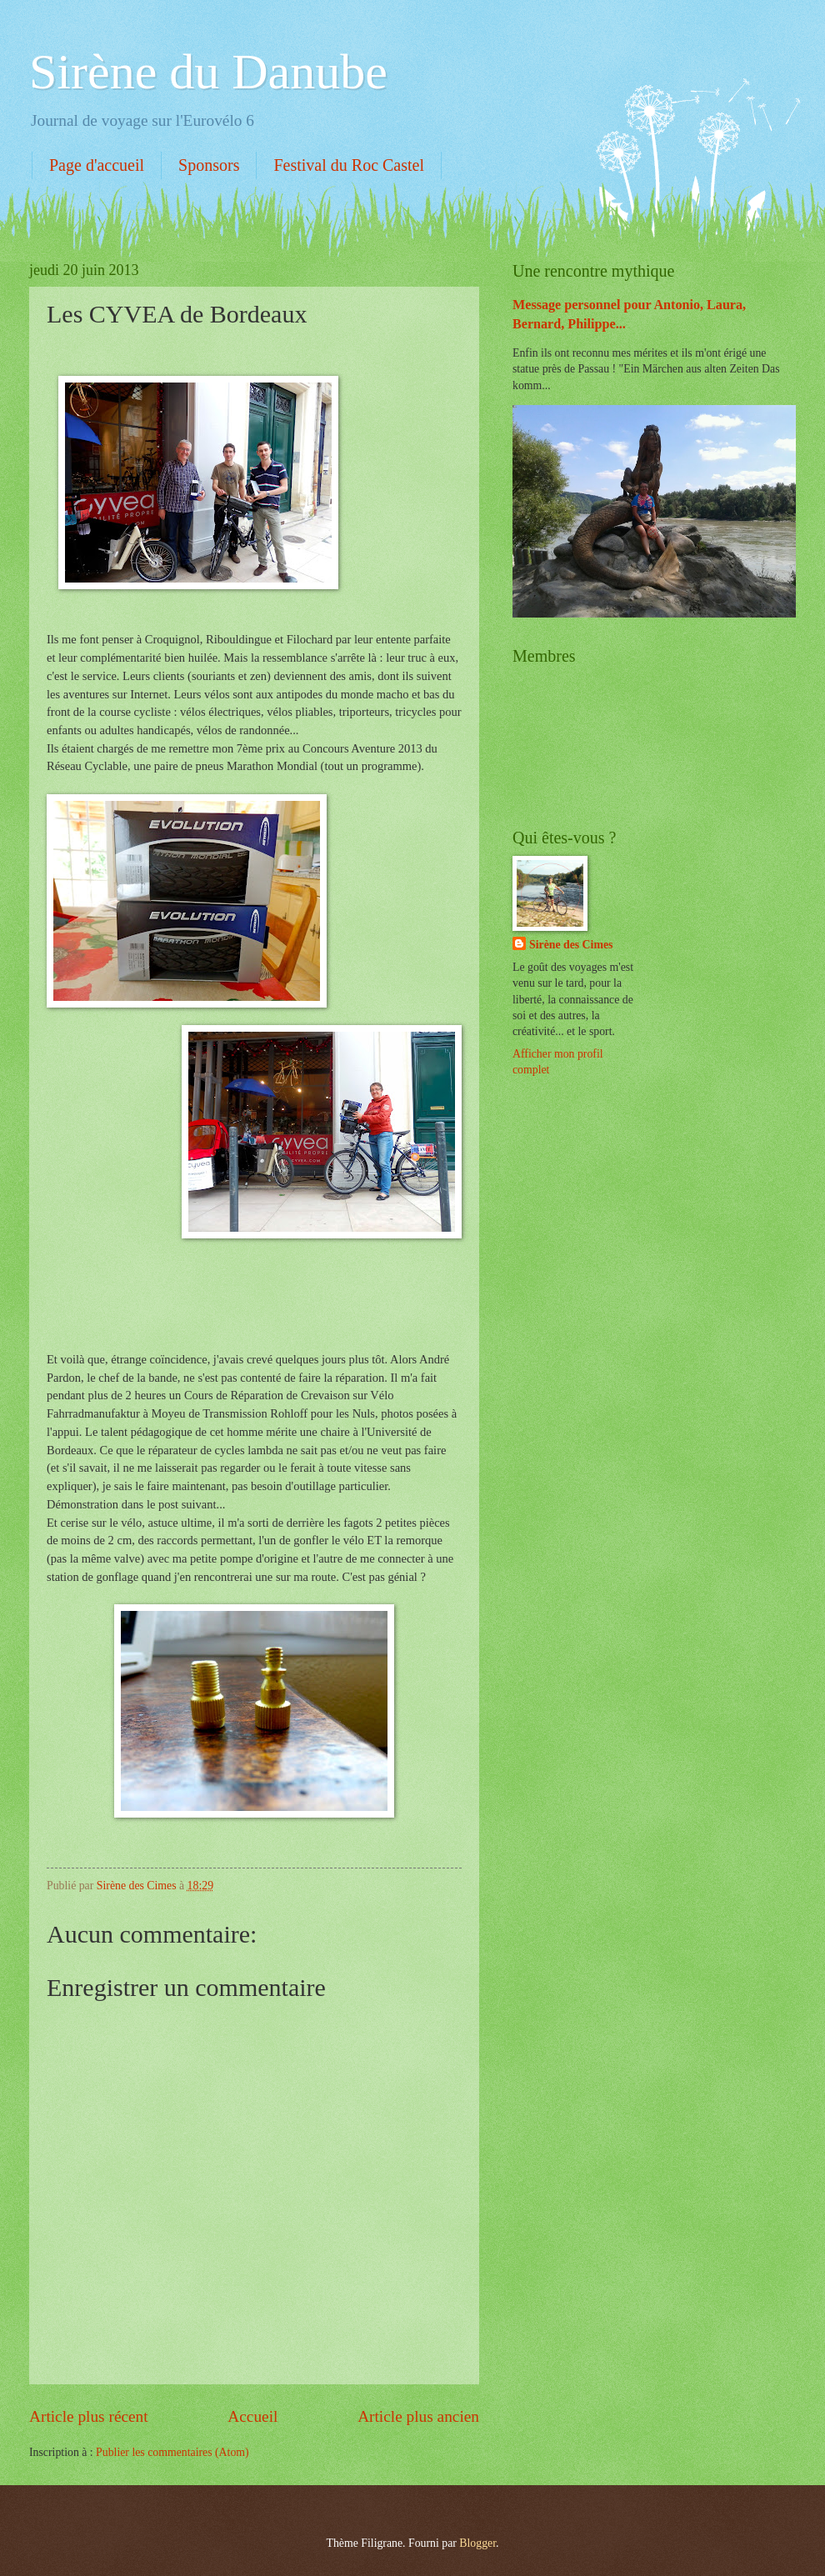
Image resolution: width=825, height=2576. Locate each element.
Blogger (477, 2543)
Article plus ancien (418, 2416)
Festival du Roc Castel (348, 165)
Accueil (253, 2416)
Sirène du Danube (208, 71)
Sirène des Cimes (570, 944)
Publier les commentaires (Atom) (172, 2452)
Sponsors (208, 165)
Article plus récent (88, 2416)
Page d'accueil (96, 165)
